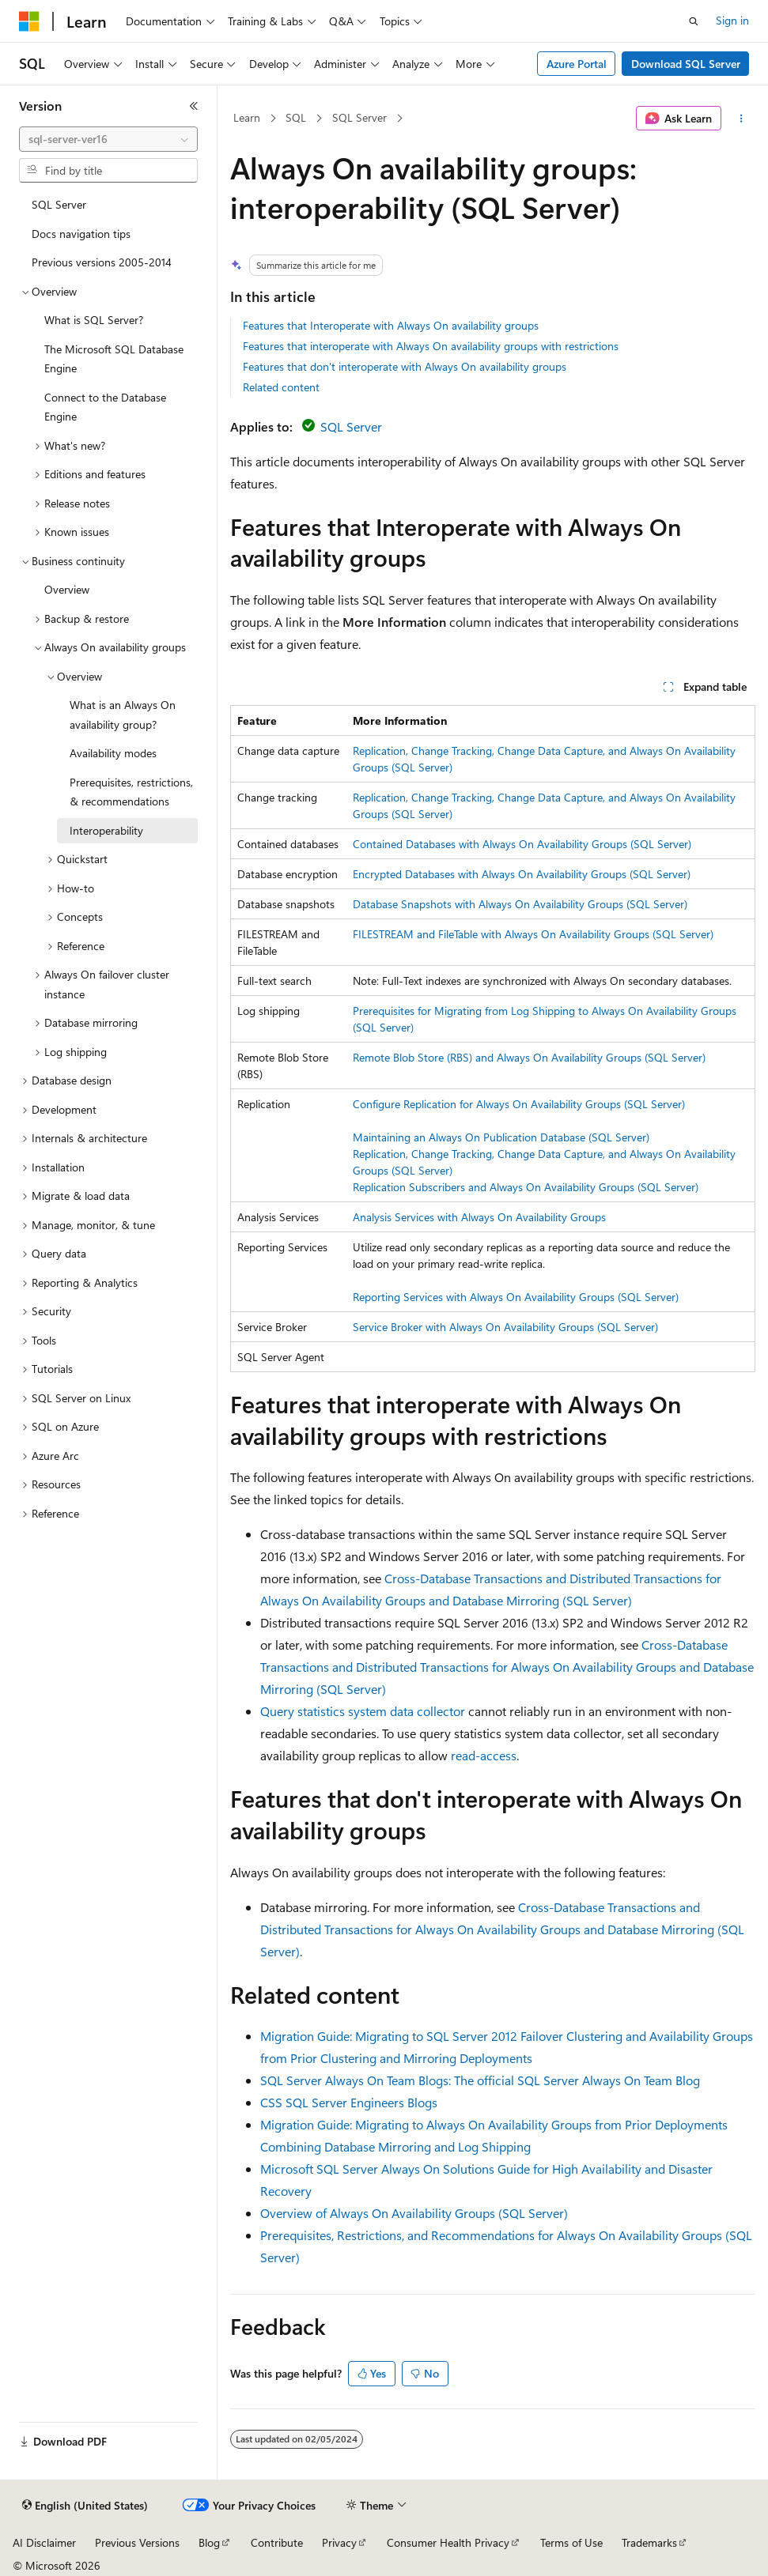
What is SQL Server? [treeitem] (93, 319)
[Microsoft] (29, 21)
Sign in (732, 20)
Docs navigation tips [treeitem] (81, 233)
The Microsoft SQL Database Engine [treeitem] (113, 358)
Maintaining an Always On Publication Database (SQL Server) (501, 1137)
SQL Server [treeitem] (59, 204)
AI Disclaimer (44, 2542)
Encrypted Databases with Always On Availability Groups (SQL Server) (521, 873)
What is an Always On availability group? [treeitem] (123, 714)
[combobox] (108, 139)
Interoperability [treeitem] (106, 830)
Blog (209, 2542)
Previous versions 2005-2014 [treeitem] (102, 262)
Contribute (277, 2542)
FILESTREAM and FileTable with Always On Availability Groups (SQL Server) (533, 933)
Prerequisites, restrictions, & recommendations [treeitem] (131, 792)
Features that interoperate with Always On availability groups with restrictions (431, 345)
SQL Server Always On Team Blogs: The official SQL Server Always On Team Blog (480, 2080)
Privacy (339, 2542)
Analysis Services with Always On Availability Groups (479, 1216)
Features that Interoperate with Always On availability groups (391, 325)
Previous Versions (137, 2542)
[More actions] (741, 118)
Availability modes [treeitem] (113, 752)
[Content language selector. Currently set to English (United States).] (85, 2505)
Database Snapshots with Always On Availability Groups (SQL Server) (520, 903)
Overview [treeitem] (66, 589)
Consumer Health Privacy (448, 2542)
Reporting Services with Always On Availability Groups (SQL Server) (516, 1296)
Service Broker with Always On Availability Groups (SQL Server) (505, 1326)
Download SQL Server (685, 63)
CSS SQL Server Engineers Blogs (348, 2102)
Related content (281, 386)
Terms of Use (571, 2542)
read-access (483, 1755)
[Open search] (693, 21)
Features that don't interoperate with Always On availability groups (404, 366)
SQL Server (359, 117)
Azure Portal (577, 63)
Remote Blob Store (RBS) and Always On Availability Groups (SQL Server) (529, 1057)
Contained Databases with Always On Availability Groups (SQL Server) (522, 843)
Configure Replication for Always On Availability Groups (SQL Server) (519, 1103)
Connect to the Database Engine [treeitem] (105, 407)
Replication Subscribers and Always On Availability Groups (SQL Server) (525, 1186)
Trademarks (649, 2542)
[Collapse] (193, 106)
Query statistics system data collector (362, 1711)
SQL (296, 117)
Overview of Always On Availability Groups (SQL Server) (414, 2212)
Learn (246, 117)
